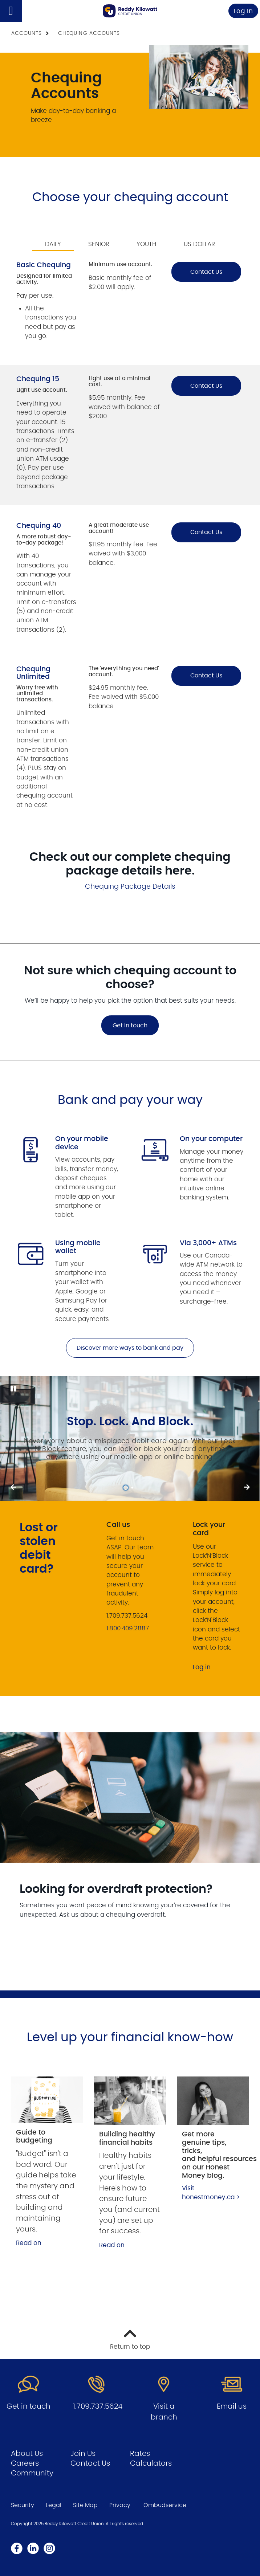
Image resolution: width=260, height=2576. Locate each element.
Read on (28, 2243)
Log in (202, 1667)
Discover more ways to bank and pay (130, 1348)
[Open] (11, 11)
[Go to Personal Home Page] (130, 10)
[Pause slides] (13, 1389)
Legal (53, 2505)
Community (32, 2473)
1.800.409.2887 (127, 1628)
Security (22, 2505)
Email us (232, 2406)
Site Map (85, 2505)
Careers (25, 2463)
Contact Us (206, 272)
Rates (140, 2453)
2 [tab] (133, 1487)
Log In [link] (243, 11)
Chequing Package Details (130, 886)
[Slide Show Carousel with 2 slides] (130, 1438)
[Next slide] (13, 1488)
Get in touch (130, 1025)
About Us (27, 2453)
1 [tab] (127, 1487)
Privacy (119, 2505)
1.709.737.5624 (97, 2406)
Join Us (83, 2453)
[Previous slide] (247, 1488)
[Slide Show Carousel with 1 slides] (130, 1438)
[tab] (53, 239)
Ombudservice (164, 2505)
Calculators (151, 2463)
